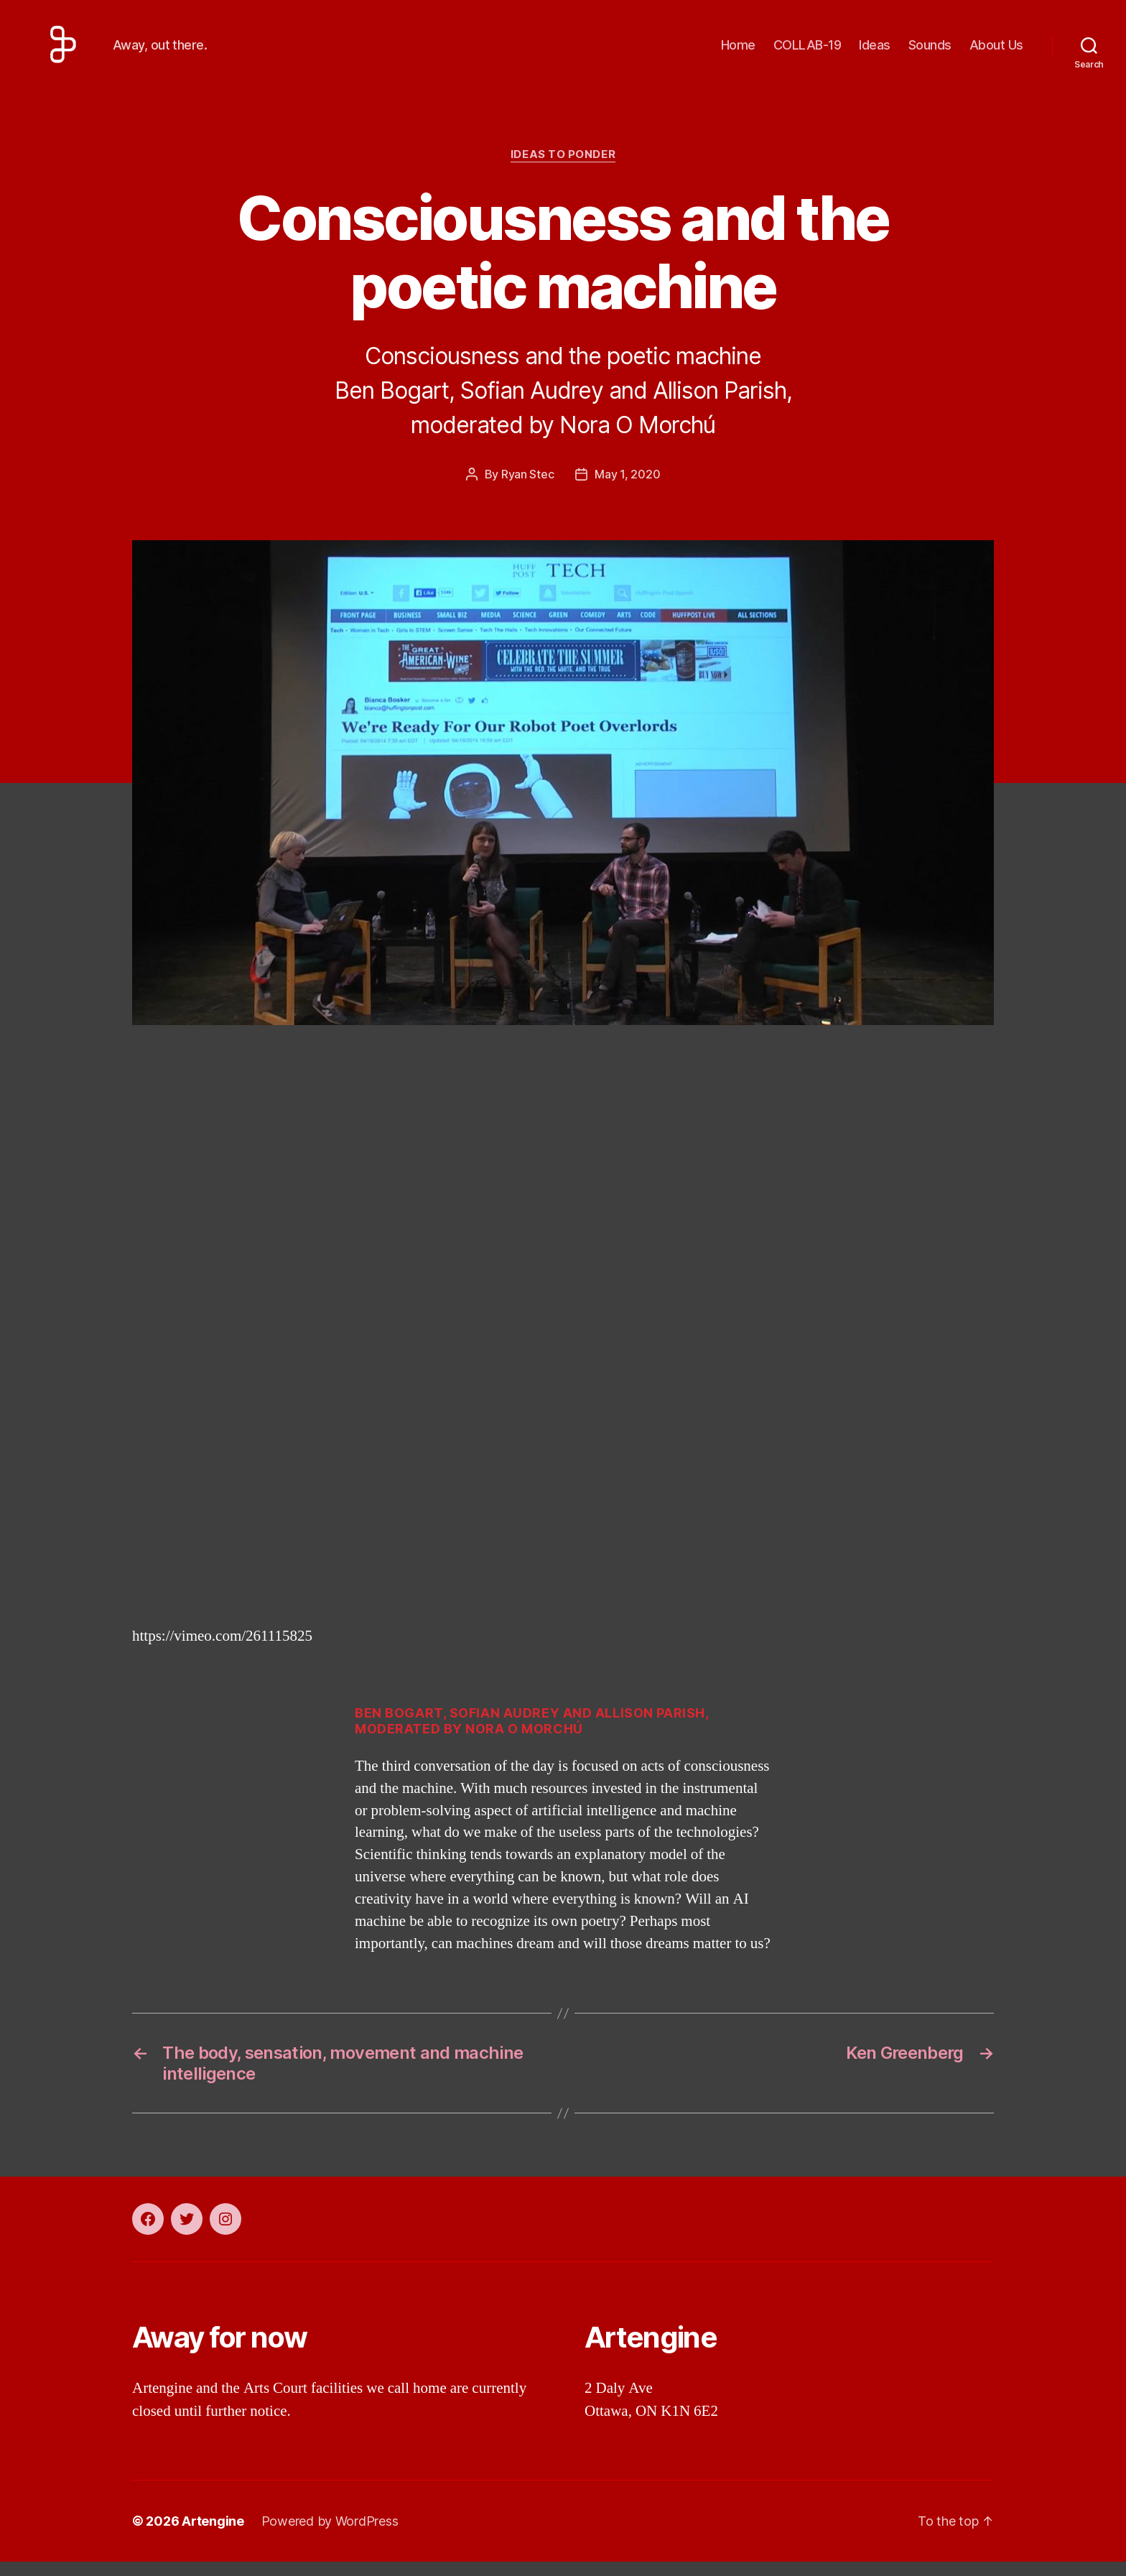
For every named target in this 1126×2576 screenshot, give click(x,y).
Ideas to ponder (563, 168)
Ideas (874, 52)
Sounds (929, 52)
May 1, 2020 (627, 488)
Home (738, 52)
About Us (996, 52)
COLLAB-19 (807, 52)
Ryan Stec (527, 488)
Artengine (213, 2535)
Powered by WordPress (330, 2535)
